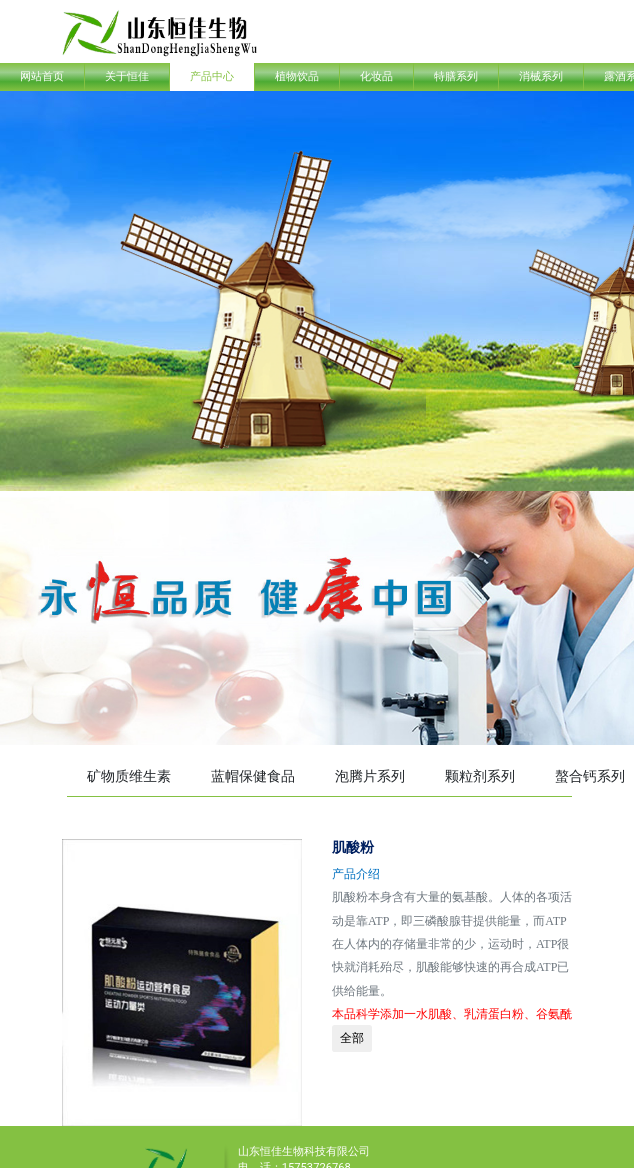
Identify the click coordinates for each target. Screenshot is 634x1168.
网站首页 (42, 76)
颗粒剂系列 (480, 776)
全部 (352, 1038)
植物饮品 (297, 76)
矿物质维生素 (129, 776)
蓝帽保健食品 (253, 776)
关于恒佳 (127, 76)
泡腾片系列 (370, 776)
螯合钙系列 (590, 776)
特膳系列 (456, 76)
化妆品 (376, 76)
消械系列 (541, 76)
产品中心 (212, 76)
